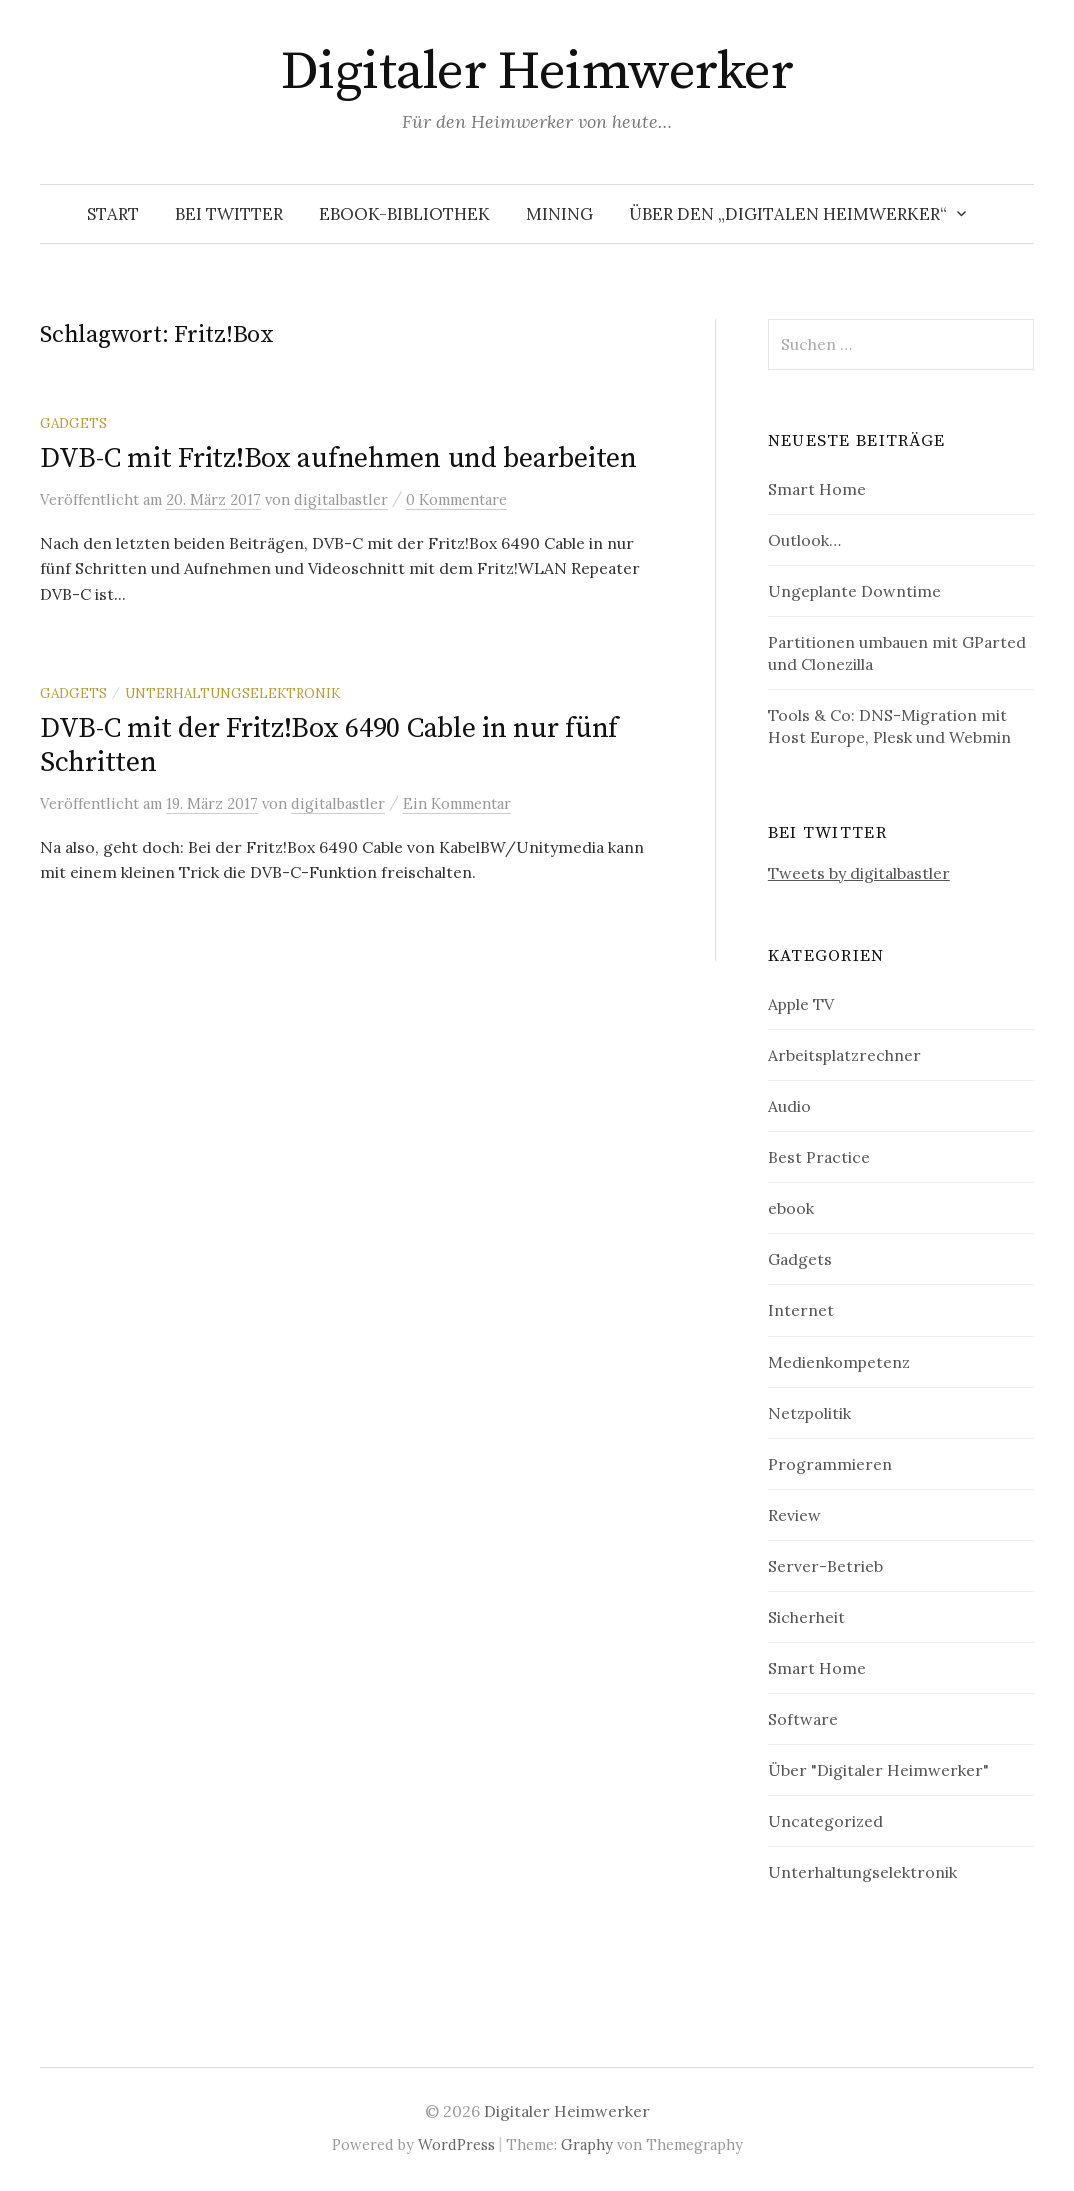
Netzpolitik (809, 1413)
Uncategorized (825, 1821)
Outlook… (804, 540)
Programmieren (830, 1464)
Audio (789, 1106)
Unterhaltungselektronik (232, 693)
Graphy (587, 2144)
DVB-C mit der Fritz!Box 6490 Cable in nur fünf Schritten (329, 745)
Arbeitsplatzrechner (844, 1055)
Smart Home (817, 489)
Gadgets (73, 423)
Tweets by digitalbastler (859, 873)
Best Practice (819, 1157)
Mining (559, 214)
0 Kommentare (456, 499)
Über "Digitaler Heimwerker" (878, 1770)
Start (113, 214)
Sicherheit (806, 1617)
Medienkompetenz (839, 1362)
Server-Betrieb (825, 1566)
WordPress (456, 2144)
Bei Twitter (229, 214)
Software (803, 1719)
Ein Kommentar (457, 803)
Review (794, 1515)
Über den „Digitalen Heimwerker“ (788, 214)
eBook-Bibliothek (404, 214)
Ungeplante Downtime (854, 591)
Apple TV (801, 1004)
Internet (801, 1310)
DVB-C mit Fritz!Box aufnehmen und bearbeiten (338, 458)
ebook (791, 1208)
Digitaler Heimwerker (537, 72)
